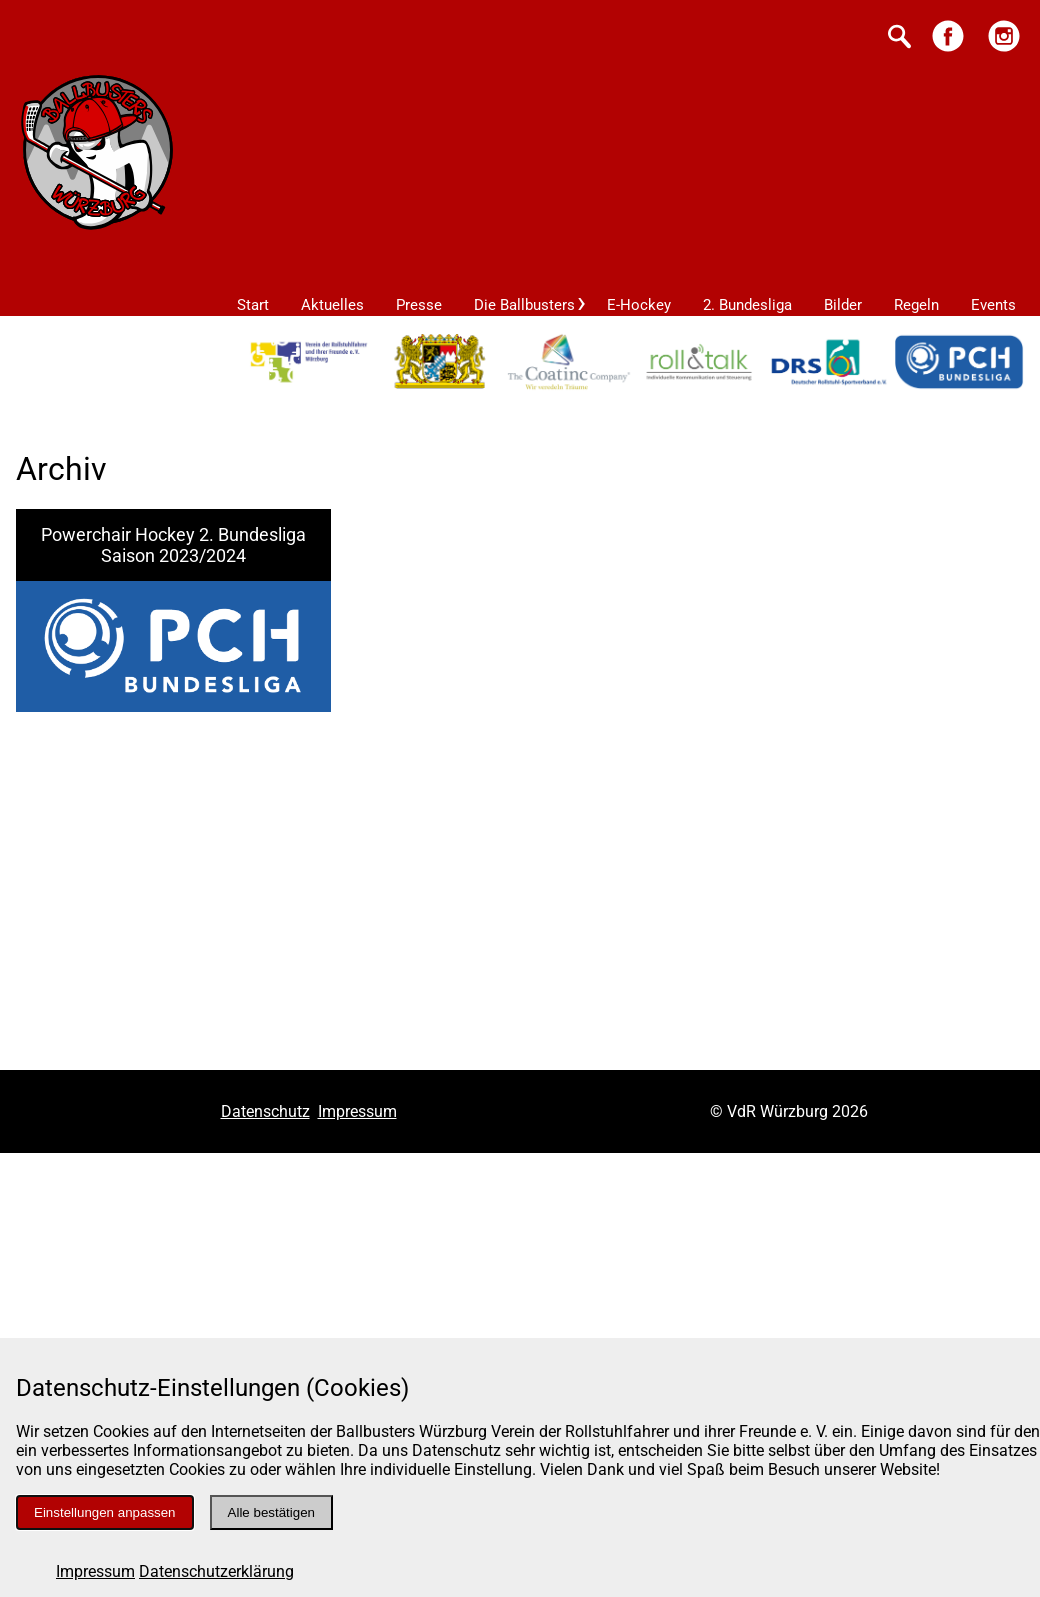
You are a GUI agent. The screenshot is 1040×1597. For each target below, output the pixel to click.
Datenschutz (265, 1111)
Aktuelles (332, 305)
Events (993, 305)
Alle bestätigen (271, 1512)
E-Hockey (639, 305)
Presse (419, 305)
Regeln (916, 305)
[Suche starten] (899, 38)
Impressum (95, 1571)
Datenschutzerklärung (216, 1571)
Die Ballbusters (524, 305)
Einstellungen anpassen (105, 1512)
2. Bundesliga (747, 305)
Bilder (843, 305)
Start (253, 305)
